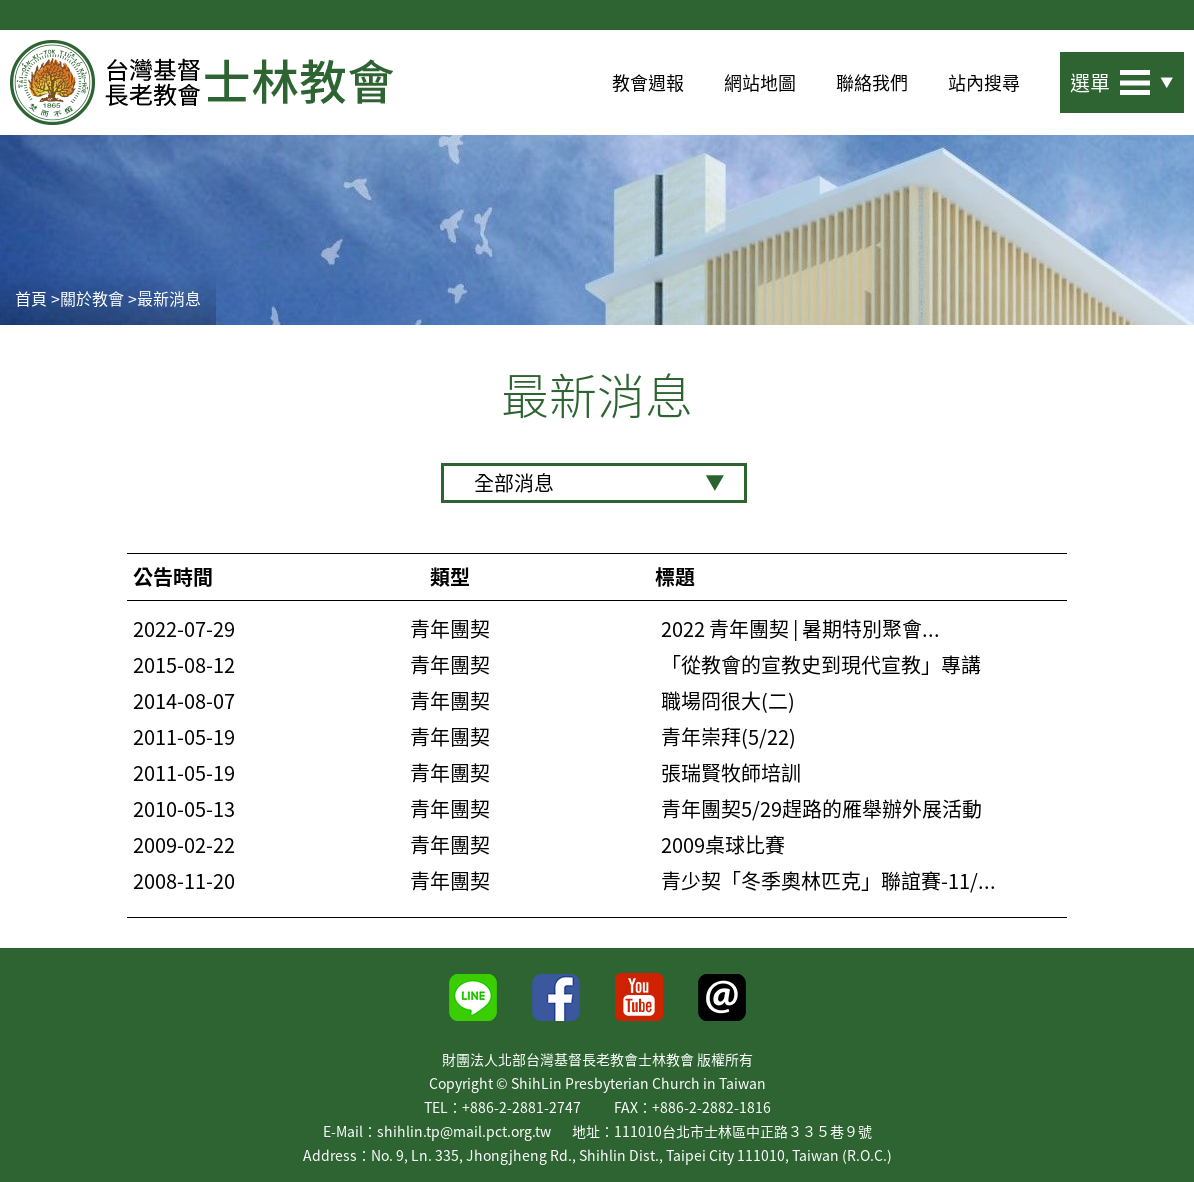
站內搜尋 (984, 82)
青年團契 (450, 628)
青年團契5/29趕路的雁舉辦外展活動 (821, 809)
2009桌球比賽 (723, 845)
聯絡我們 (872, 82)
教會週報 (648, 82)
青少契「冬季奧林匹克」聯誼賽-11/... (828, 881)
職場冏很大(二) (728, 701)
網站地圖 (760, 82)
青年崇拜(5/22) (728, 737)
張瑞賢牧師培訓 (731, 773)
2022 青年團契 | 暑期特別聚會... (800, 629)
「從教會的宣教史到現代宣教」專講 (821, 665)
